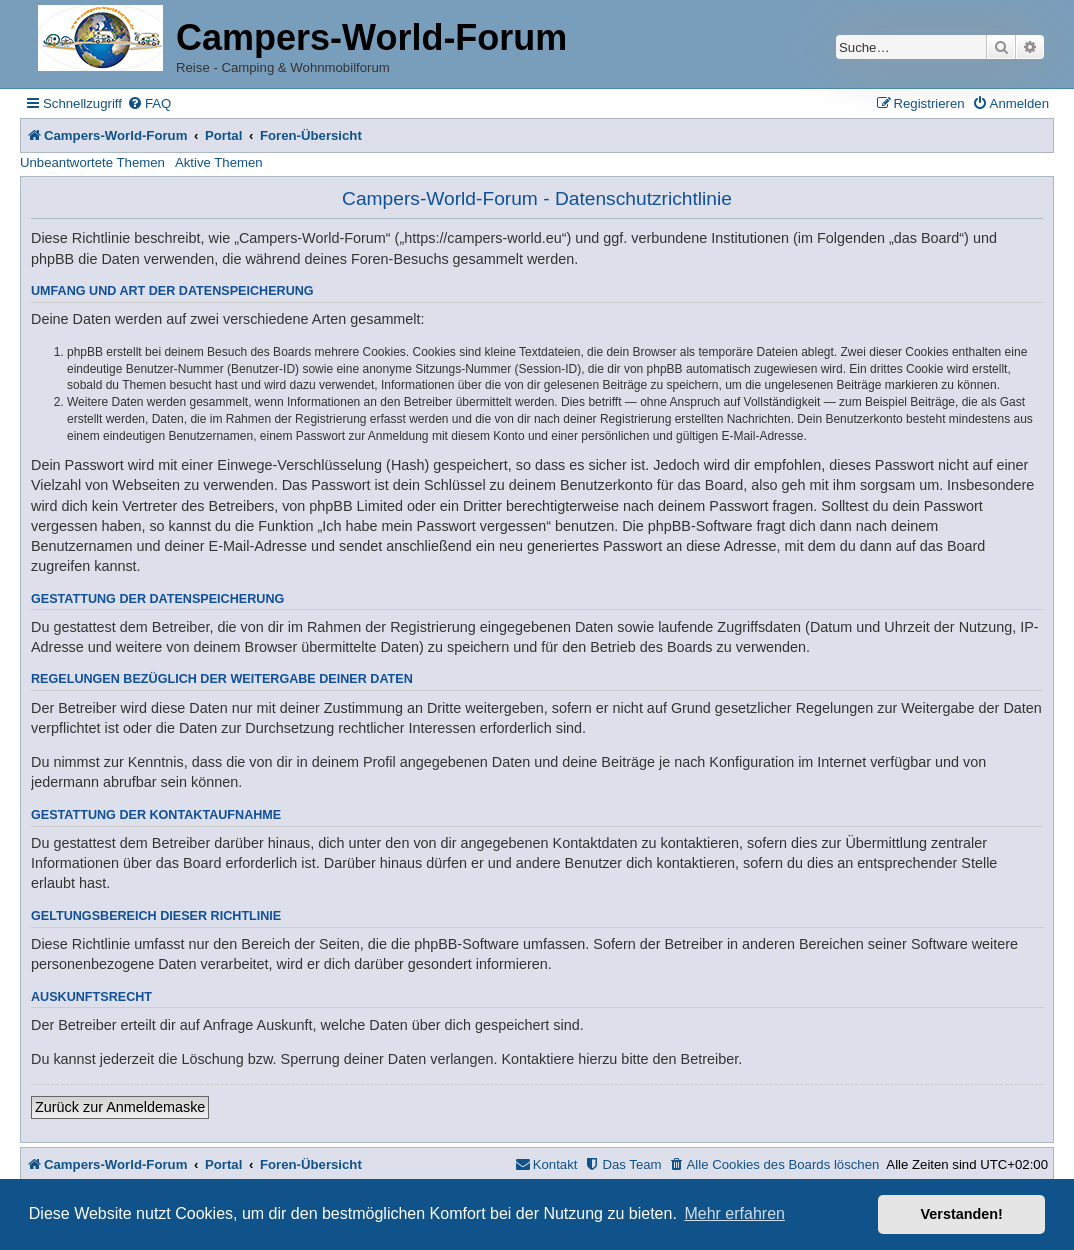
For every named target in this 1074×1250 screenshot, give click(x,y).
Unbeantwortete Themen (92, 162)
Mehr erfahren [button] (734, 1213)
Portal (223, 135)
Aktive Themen (219, 162)
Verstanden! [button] (962, 1214)
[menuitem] (149, 103)
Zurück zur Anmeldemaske (120, 1107)
